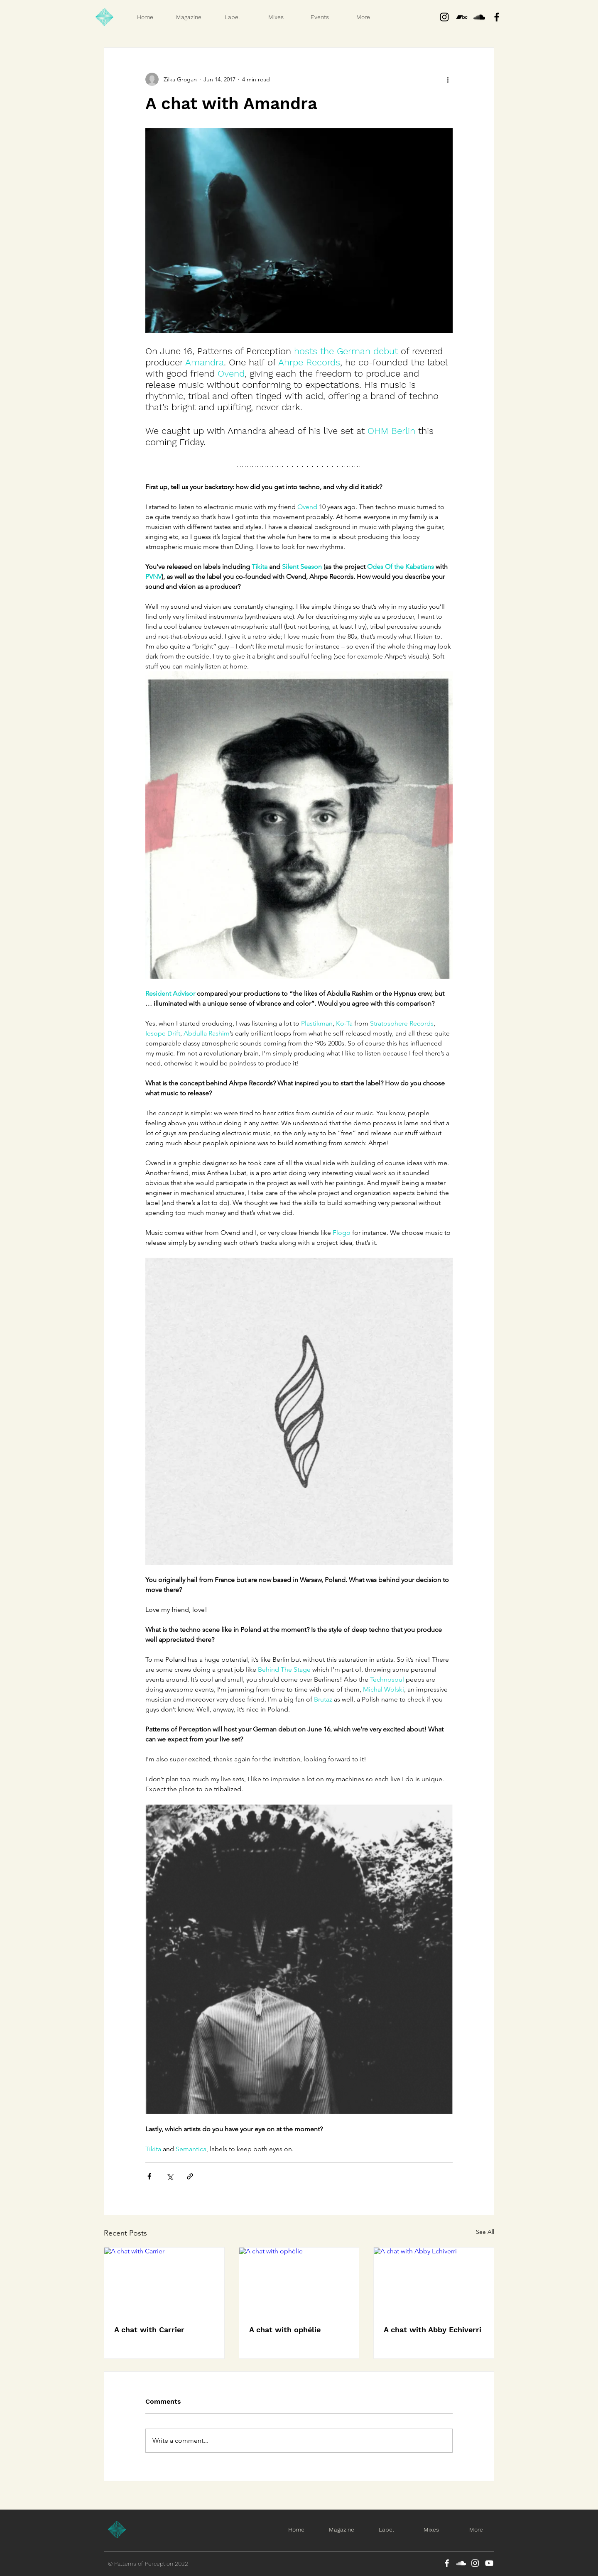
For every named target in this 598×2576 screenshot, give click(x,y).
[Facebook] (447, 2563)
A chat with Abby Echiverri (432, 2329)
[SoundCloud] (461, 2563)
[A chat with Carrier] (164, 2281)
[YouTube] (489, 2563)
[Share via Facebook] (149, 2176)
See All (485, 2232)
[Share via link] (190, 2176)
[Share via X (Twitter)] (170, 2176)
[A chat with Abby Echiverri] (434, 2281)
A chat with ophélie (285, 2329)
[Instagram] (444, 17)
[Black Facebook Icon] (496, 17)
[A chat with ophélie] (299, 2281)
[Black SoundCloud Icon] (479, 17)
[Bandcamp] (462, 17)
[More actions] (448, 79)
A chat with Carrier (149, 2329)
